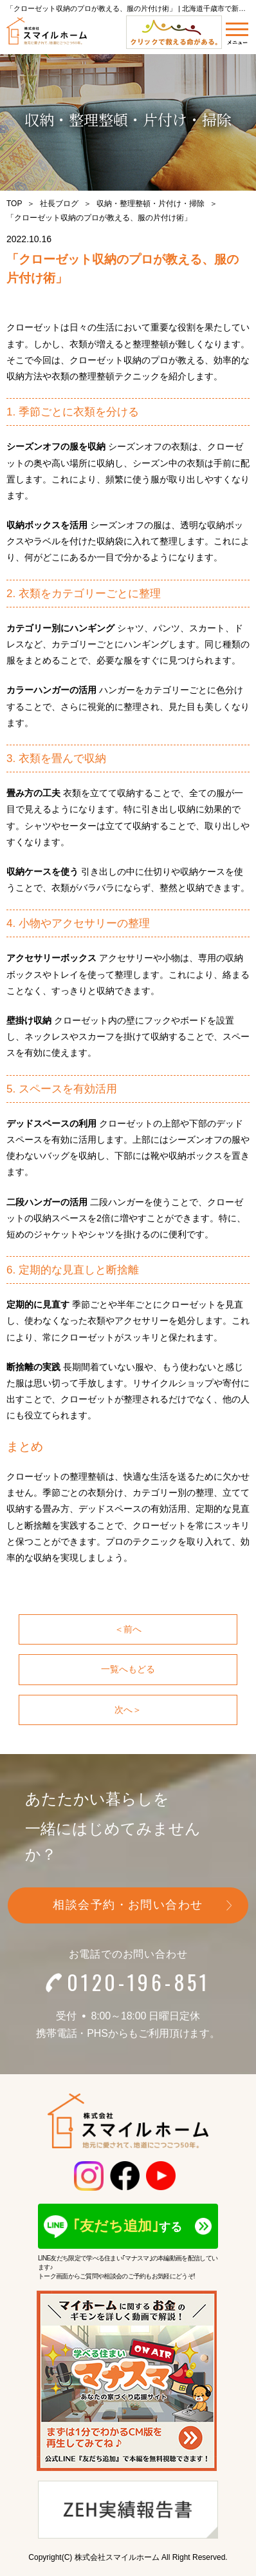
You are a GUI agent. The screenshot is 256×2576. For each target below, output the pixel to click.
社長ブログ (59, 203)
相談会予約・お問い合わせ (128, 1904)
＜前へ (128, 1629)
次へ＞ (128, 1709)
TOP (14, 203)
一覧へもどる (128, 1669)
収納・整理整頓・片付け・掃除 (150, 203)
